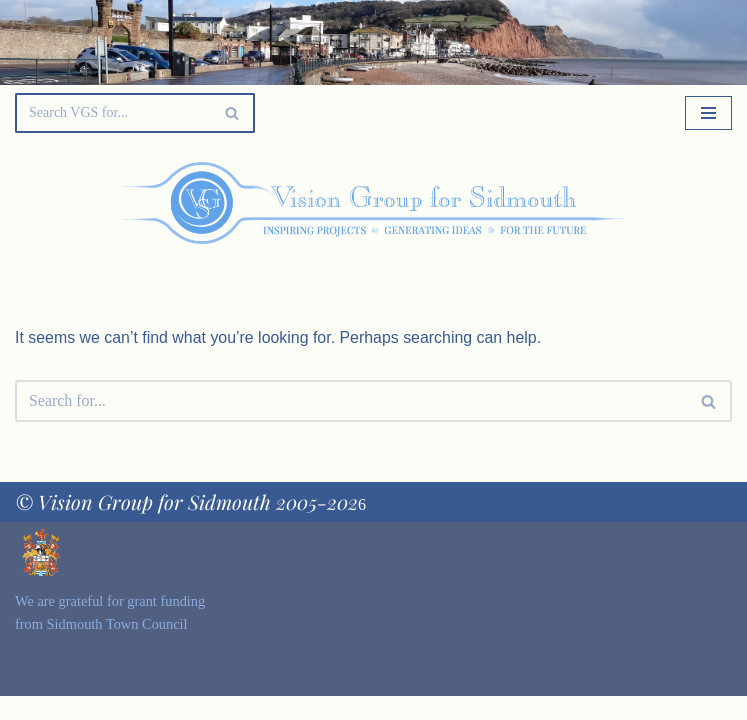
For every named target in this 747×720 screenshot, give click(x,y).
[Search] (112, 113)
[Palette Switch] (630, 203)
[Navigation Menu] (708, 113)
